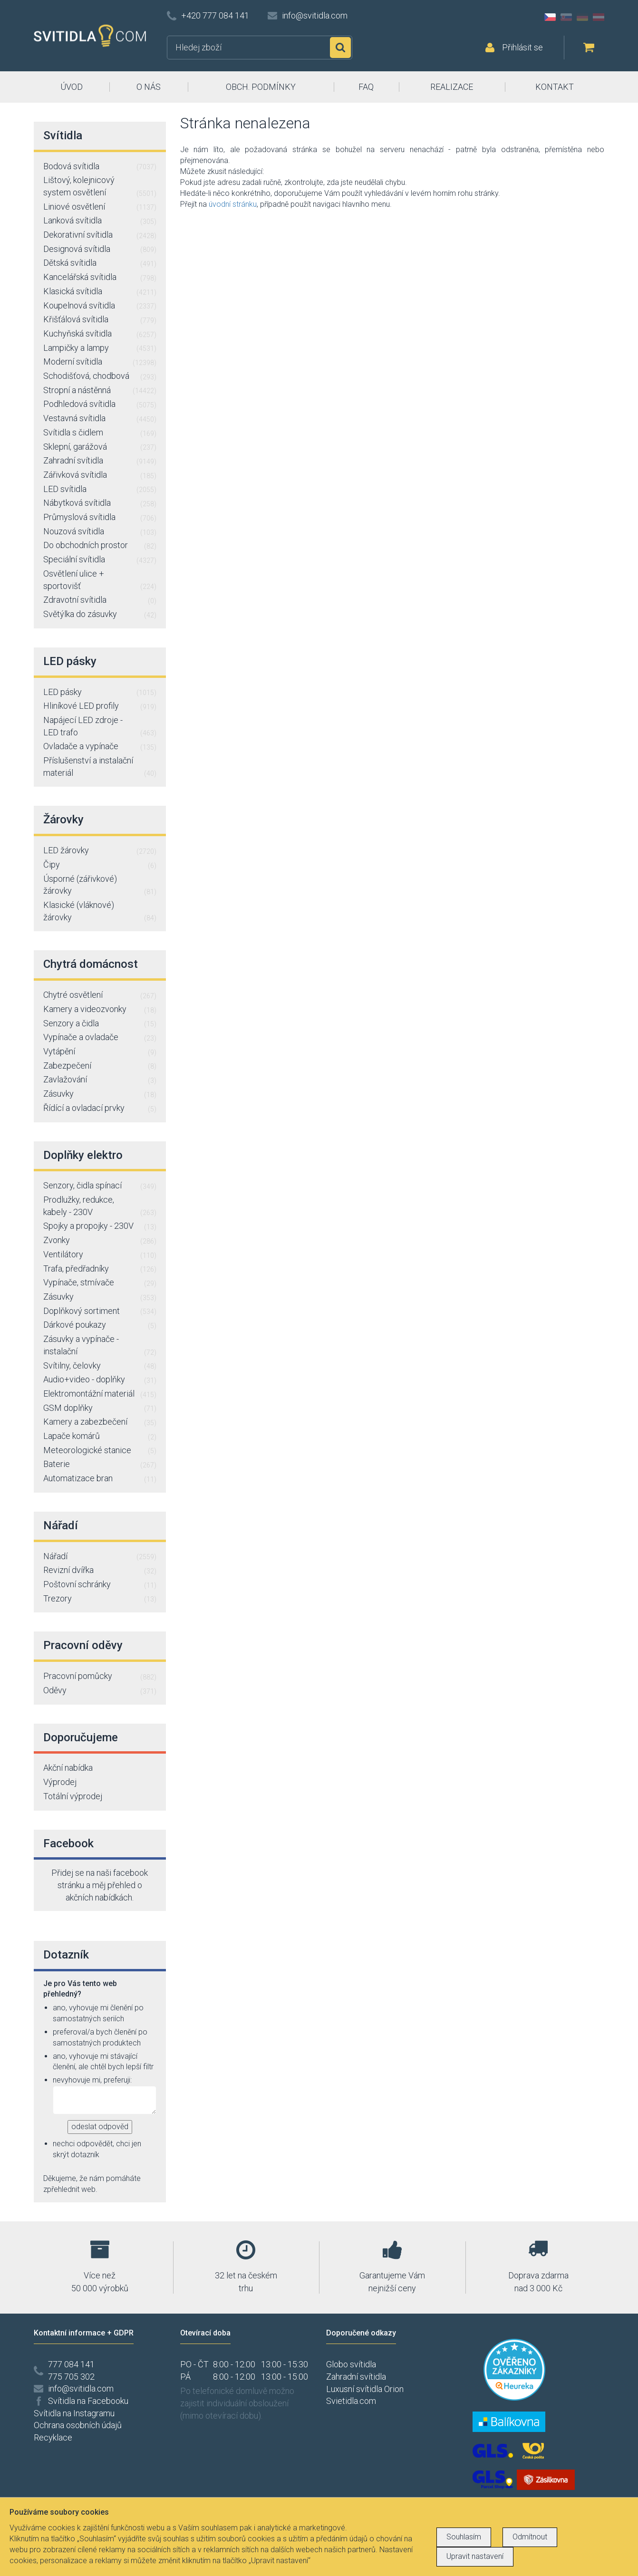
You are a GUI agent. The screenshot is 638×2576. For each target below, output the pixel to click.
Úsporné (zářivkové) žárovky (99, 885)
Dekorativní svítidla (99, 235)
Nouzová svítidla (99, 532)
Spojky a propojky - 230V (99, 1226)
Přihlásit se (522, 47)
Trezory (99, 1599)
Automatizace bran (99, 1479)
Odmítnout (529, 2536)
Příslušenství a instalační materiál (99, 767)
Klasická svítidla (99, 292)
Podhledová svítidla (99, 404)
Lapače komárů (99, 1436)
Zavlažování (99, 1080)
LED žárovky (99, 851)
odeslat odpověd (99, 2126)
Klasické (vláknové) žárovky (99, 911)
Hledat (340, 47)
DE (582, 17)
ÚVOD (71, 87)
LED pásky (99, 692)
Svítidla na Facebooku (88, 2401)
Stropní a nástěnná (99, 390)
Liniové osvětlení (99, 207)
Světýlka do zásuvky (99, 614)
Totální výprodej (72, 1796)
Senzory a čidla (99, 1024)
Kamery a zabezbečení (99, 1422)
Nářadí (99, 1557)
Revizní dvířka (99, 1570)
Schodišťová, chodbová (99, 376)
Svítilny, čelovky (99, 1366)
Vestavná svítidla (99, 419)
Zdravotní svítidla (99, 600)
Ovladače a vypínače (99, 747)
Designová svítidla (99, 249)
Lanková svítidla (99, 221)
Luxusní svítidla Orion (365, 2389)
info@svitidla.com (315, 15)
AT (598, 17)
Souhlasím (463, 2536)
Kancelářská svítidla (99, 277)
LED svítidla (99, 489)
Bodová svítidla (99, 167)
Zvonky (99, 1240)
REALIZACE (451, 87)
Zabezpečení (99, 1066)
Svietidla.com (351, 2401)
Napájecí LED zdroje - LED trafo (99, 726)
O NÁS (148, 87)
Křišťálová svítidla (99, 320)
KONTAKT (554, 87)
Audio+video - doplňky (99, 1380)
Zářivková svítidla (99, 475)
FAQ (366, 87)
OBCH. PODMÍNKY (261, 87)
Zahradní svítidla (99, 461)
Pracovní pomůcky (99, 1676)
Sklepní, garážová (99, 447)
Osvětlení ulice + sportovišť (99, 580)
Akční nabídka (68, 1768)
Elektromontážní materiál (99, 1394)
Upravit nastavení (474, 2556)
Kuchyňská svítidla (99, 334)
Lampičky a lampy (99, 348)
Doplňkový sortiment (99, 1311)
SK (566, 17)
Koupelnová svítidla (99, 306)
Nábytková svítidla (99, 503)
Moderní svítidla (99, 362)
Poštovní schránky (99, 1585)
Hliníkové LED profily (99, 706)
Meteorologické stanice (99, 1451)
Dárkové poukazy (99, 1325)
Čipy (99, 865)
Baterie (99, 1464)
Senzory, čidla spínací (99, 1186)
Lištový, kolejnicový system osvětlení (99, 186)
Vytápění (99, 1052)
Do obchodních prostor (99, 545)
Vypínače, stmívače (99, 1283)
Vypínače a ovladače (99, 1037)
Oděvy (99, 1691)
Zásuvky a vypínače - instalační (99, 1345)
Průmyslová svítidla (99, 517)
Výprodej (60, 1782)
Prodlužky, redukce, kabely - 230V (99, 1206)
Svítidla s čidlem (99, 433)
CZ (550, 17)
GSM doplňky (99, 1408)
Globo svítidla (351, 2364)
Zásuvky (99, 1094)
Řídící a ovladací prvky (99, 1108)
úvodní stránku (233, 204)
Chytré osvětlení (99, 995)
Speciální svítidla (99, 560)
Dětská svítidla (99, 263)
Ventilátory (99, 1255)
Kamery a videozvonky (99, 1009)
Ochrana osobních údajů (78, 2425)
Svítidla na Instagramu (74, 2413)
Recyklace (53, 2437)
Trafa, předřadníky (99, 1269)
